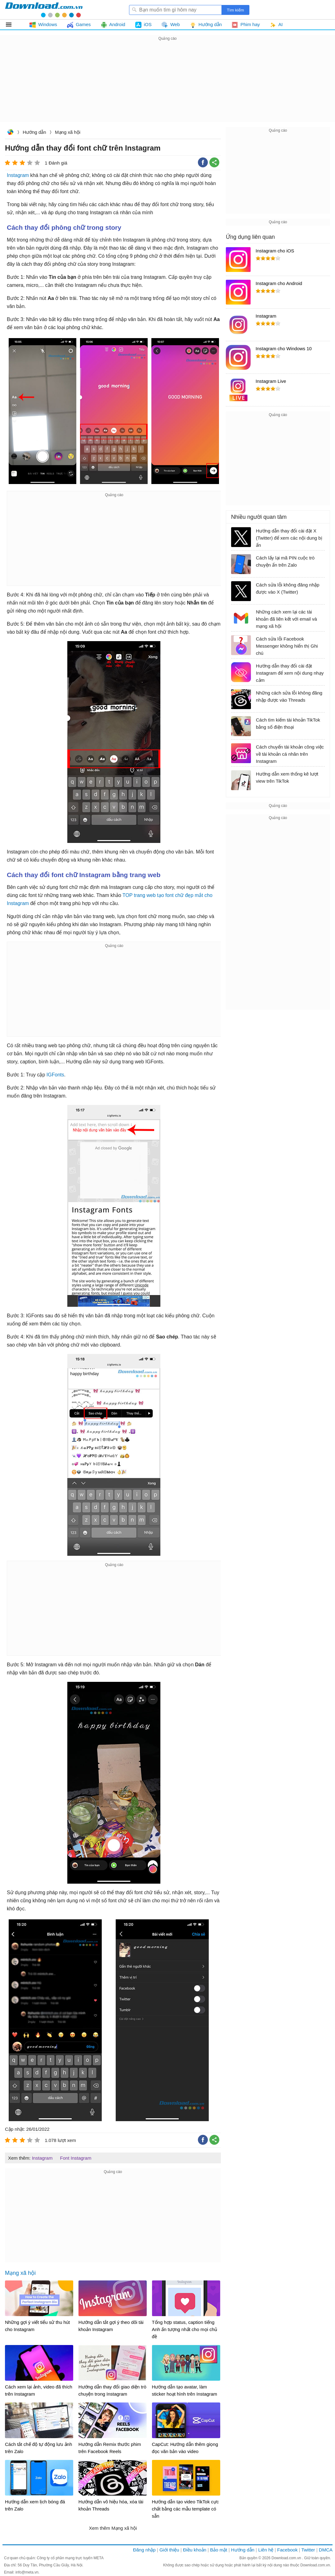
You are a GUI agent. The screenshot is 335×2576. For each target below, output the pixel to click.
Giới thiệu (169, 2549)
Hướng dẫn (34, 132)
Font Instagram (76, 2158)
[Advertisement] (167, 85)
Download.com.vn (10, 132)
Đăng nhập (144, 2549)
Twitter (308, 2549)
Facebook (287, 2549)
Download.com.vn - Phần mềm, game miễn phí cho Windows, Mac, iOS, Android (44, 9)
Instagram (18, 175)
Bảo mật (218, 2549)
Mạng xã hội (67, 132)
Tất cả (12, 24)
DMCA (326, 2549)
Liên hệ (265, 2549)
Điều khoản (194, 2549)
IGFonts (55, 1074)
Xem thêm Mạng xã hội (113, 2528)
